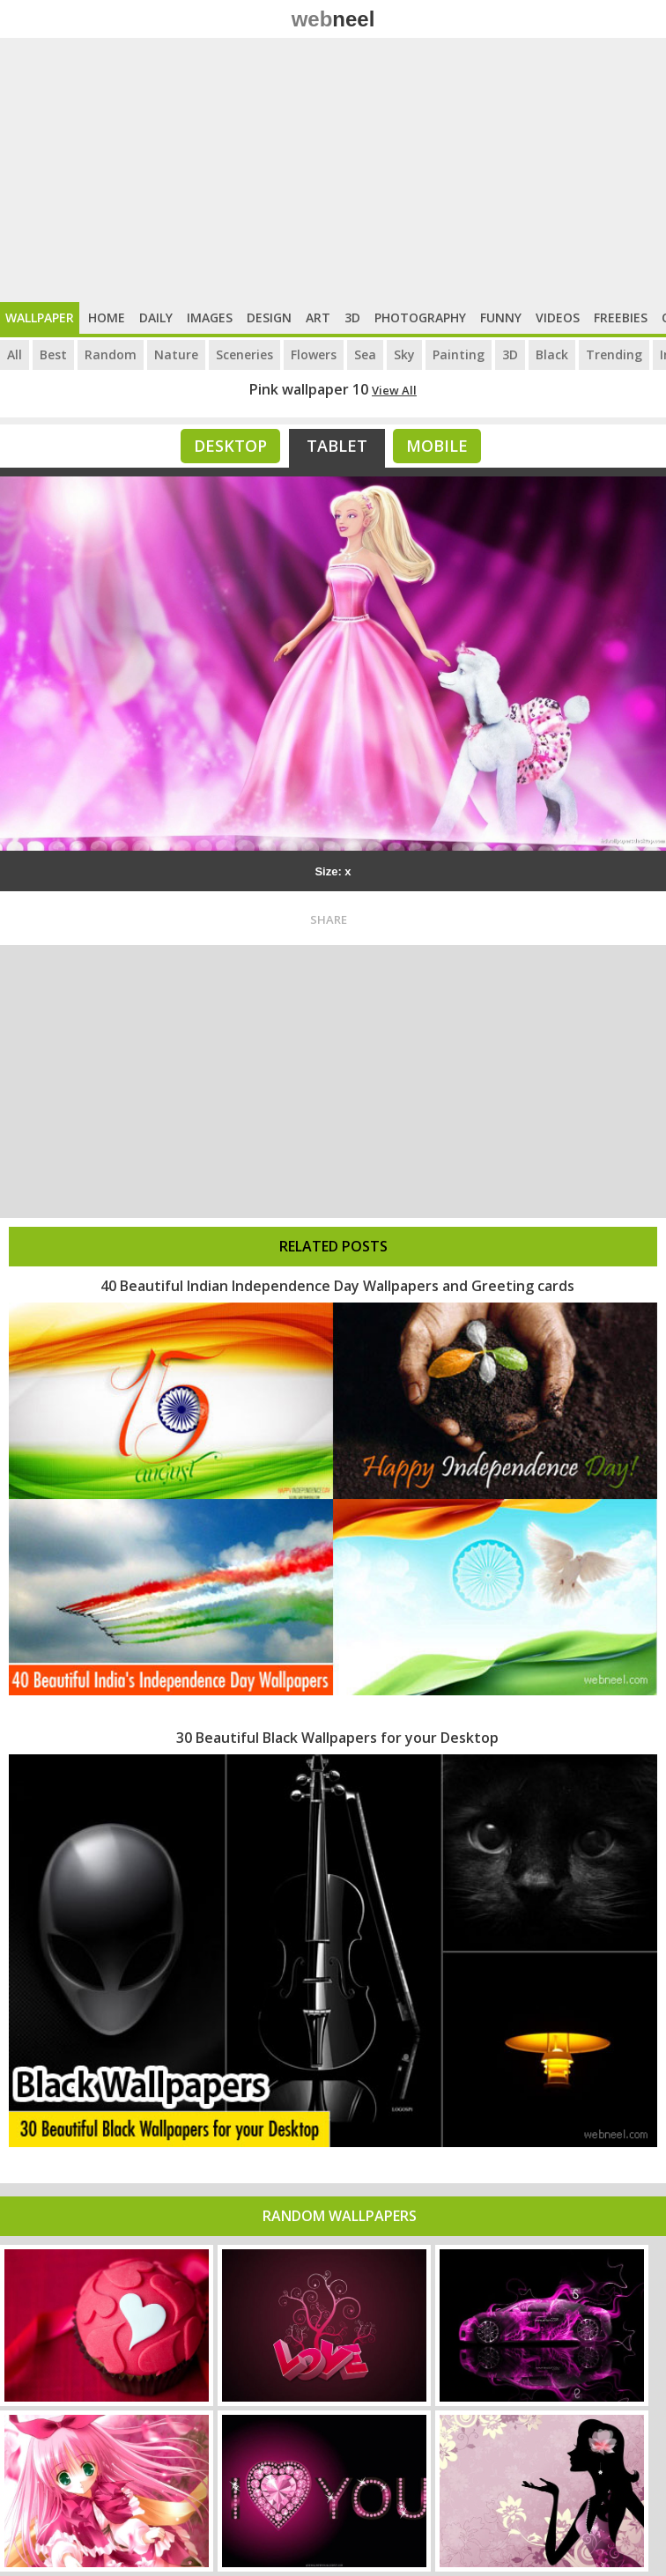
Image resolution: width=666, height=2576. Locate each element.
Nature (176, 354)
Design (269, 317)
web (333, 19)
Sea (365, 354)
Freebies (621, 317)
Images (210, 317)
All (14, 354)
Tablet (337, 445)
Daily (156, 317)
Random (111, 354)
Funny (501, 317)
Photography (420, 317)
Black (552, 354)
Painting (459, 354)
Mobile (437, 445)
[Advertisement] (333, 170)
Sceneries (244, 354)
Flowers (314, 354)
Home (106, 317)
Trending (614, 354)
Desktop (230, 445)
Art (318, 317)
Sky (404, 354)
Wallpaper (39, 317)
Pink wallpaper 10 (308, 389)
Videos (558, 317)
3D (352, 317)
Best (53, 354)
